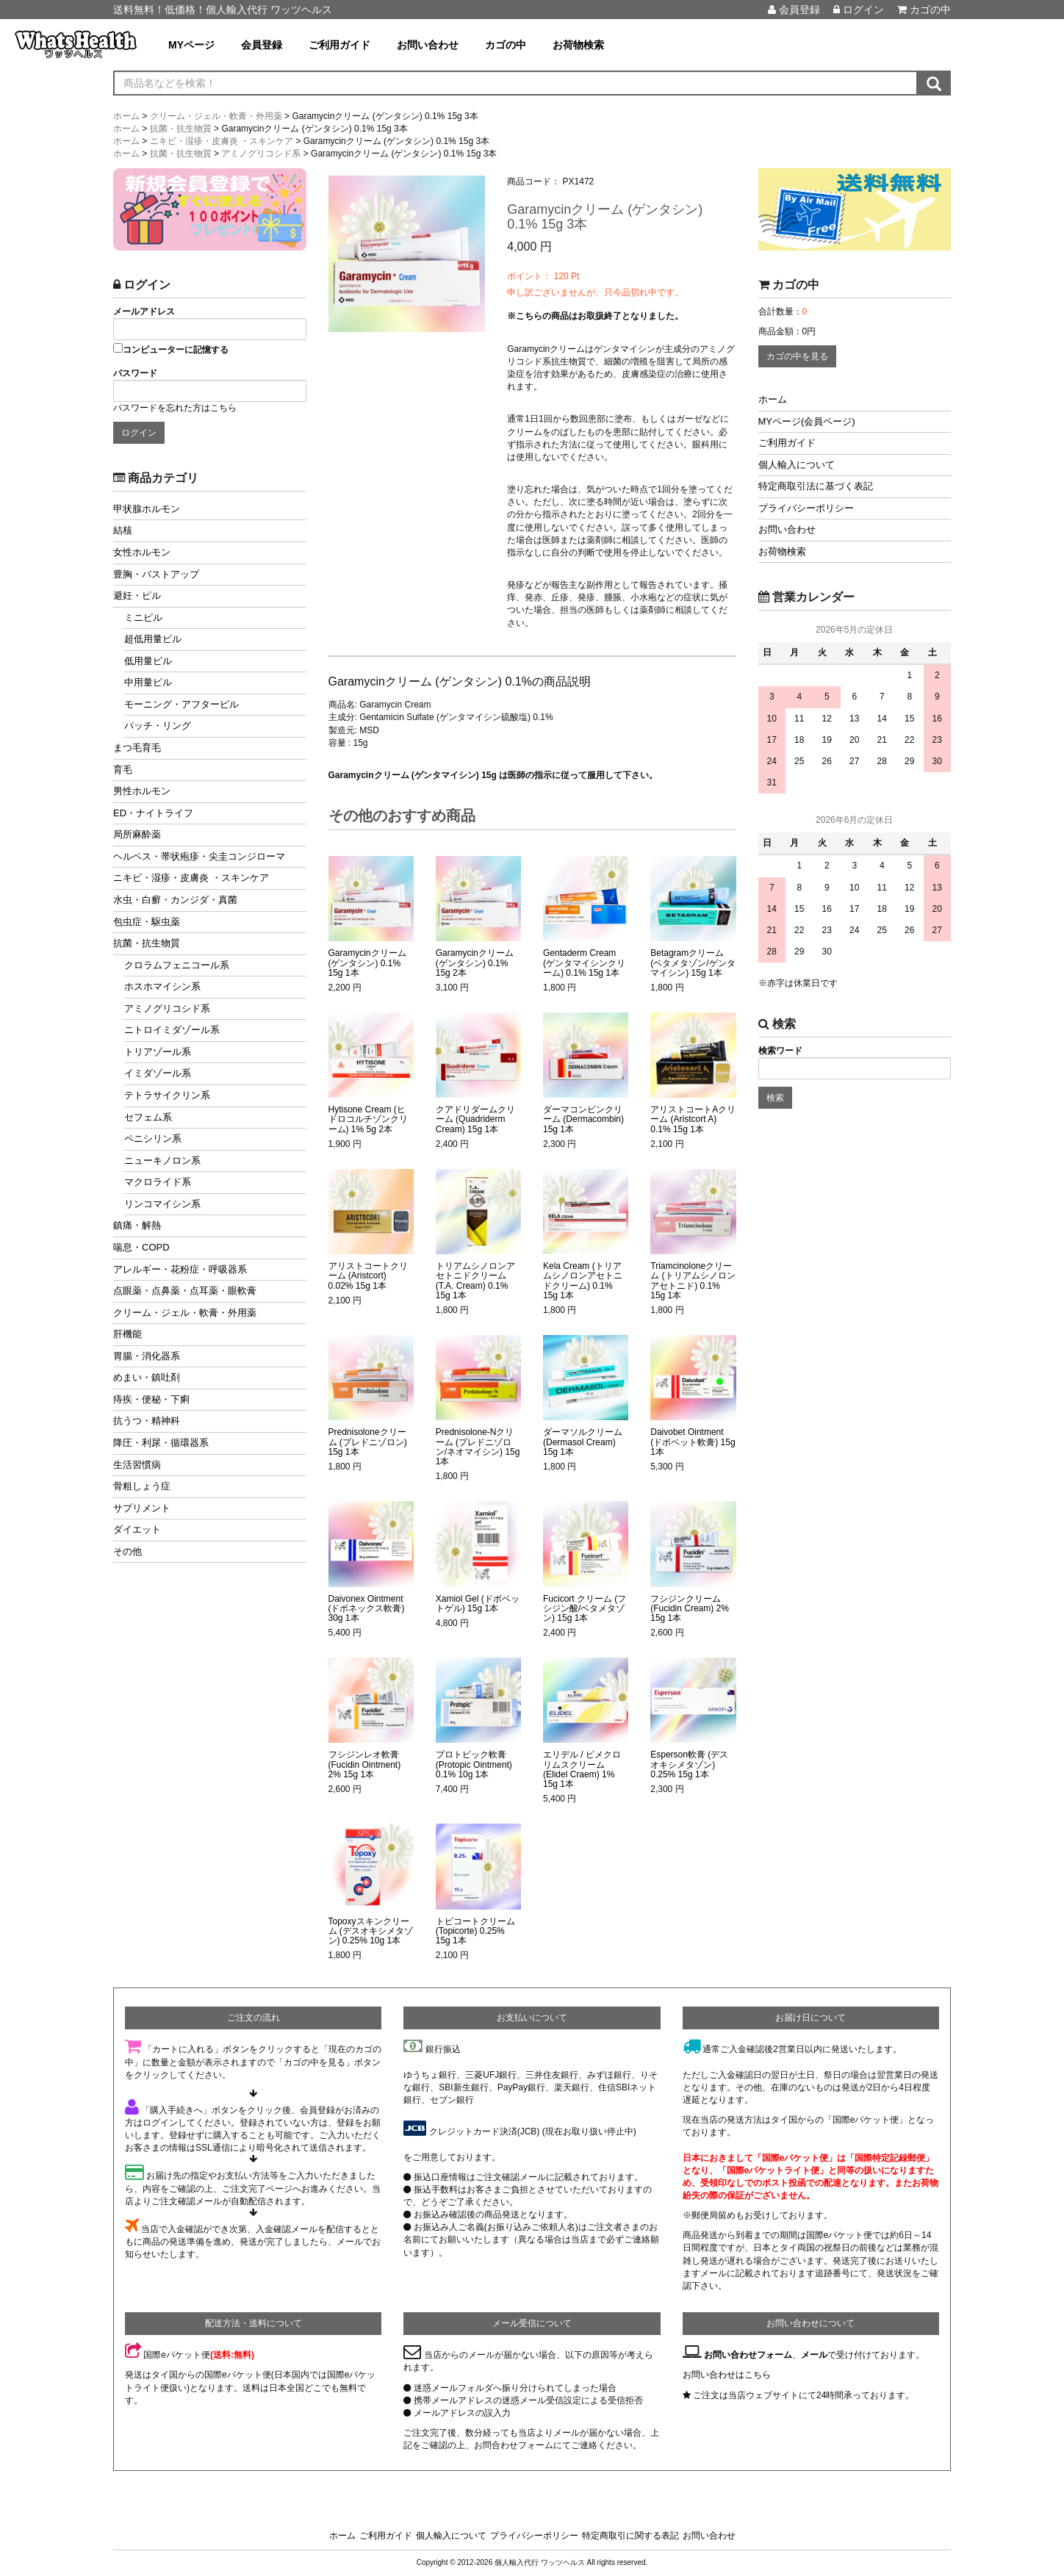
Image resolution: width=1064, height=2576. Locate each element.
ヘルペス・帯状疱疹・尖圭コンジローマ (199, 856)
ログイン (858, 9)
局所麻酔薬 (137, 834)
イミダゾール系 (157, 1073)
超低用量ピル (152, 638)
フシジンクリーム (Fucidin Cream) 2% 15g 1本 (689, 1608)
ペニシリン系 (152, 1138)
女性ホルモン (141, 552)
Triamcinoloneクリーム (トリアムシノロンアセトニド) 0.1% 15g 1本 (692, 1281)
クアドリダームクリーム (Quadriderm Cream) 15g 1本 (475, 1119)
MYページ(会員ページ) (806, 421)
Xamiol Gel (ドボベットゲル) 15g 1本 (478, 1603)
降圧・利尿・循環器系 (161, 1442)
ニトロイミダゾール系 (172, 1029)
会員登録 (794, 9)
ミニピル (143, 617)
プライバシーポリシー (806, 508)
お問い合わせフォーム (748, 2355)
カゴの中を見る (797, 356)
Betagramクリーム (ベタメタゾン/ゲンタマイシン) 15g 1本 (692, 963)
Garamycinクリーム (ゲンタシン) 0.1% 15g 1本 (367, 963)
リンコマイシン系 (162, 1203)
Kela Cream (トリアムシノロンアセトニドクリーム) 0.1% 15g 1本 (582, 1281)
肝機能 (127, 1333)
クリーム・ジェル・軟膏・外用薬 (184, 1312)
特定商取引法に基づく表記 (815, 486)
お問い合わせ (428, 45)
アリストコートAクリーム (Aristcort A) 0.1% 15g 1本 (693, 1119)
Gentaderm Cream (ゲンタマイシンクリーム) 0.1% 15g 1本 (584, 963)
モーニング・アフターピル (181, 704)
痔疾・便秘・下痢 (151, 1399)
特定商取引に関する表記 (630, 2535)
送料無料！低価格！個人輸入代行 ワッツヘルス (222, 9)
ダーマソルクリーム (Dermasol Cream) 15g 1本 (582, 1442)
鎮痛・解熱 (137, 1225)
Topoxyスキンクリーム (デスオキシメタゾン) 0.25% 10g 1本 (370, 1931)
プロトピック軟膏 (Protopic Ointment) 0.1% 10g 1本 (474, 1764)
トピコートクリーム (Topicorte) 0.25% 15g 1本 (475, 1931)
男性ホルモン (141, 790)
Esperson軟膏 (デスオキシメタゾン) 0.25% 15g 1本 (689, 1764)
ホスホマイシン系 (162, 986)
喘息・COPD (141, 1247)
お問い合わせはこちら (727, 2375)
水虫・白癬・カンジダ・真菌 (175, 899)
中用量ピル (148, 682)
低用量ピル (148, 660)
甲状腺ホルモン (146, 508)
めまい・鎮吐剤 (146, 1377)
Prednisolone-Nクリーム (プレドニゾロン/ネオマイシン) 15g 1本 (478, 1447)
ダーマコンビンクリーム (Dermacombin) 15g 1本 (583, 1119)
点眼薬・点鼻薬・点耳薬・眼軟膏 (184, 1290)
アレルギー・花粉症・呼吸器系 (180, 1269)
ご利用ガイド (339, 45)
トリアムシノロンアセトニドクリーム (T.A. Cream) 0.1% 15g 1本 (475, 1281)
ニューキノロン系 (162, 1160)
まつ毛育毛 (137, 747)
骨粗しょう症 (141, 1486)
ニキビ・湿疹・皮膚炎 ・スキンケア (191, 877)
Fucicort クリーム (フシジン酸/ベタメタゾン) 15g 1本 (584, 1608)
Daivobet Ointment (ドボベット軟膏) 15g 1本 (692, 1442)
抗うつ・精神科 (146, 1420)
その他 (127, 1551)
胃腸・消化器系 (146, 1355)
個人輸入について (796, 464)
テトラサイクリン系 (167, 1095)
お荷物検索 (578, 45)
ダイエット (137, 1529)
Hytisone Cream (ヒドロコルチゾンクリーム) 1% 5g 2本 (368, 1119)
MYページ (191, 45)
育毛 (122, 769)
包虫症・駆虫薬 (146, 921)
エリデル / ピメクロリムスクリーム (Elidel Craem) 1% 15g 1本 (582, 1769)
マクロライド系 (157, 1181)
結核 (122, 530)
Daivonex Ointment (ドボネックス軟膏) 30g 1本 (366, 1608)
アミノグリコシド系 (167, 1008)
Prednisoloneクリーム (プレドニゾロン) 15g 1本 (367, 1442)
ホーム (772, 399)
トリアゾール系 (157, 1051)
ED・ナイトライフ (153, 813)
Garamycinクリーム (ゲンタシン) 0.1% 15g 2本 (475, 963)
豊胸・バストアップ (156, 574)
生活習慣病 (137, 1464)
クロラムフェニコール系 (176, 965)
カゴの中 (924, 9)
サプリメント (141, 1508)
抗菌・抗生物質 (146, 943)
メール (814, 2355)
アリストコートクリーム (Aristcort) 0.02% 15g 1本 (368, 1276)
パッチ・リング (157, 725)
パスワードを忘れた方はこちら (175, 408)
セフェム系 (148, 1117)
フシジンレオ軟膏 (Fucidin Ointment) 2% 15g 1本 (364, 1764)
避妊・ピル (137, 595)
